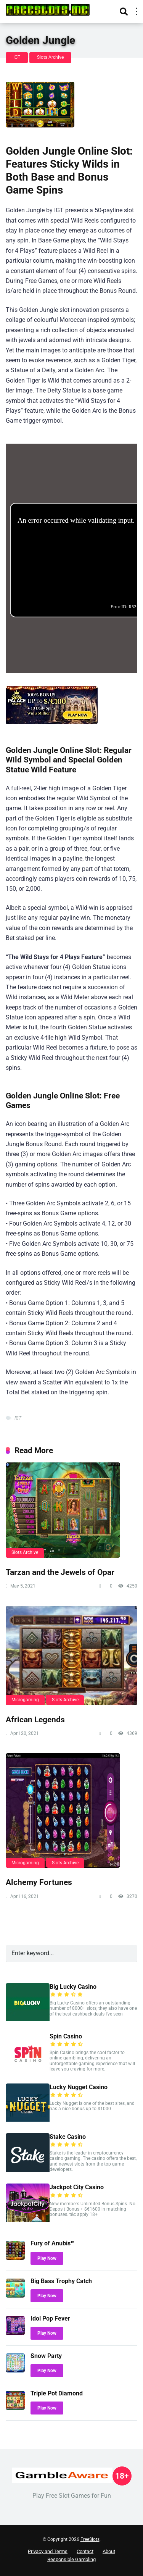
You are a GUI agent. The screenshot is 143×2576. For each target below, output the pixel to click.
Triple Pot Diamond (57, 2393)
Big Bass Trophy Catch (61, 2281)
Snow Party (46, 2356)
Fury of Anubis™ (52, 2243)
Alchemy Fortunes (39, 1882)
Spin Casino (66, 2036)
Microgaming (25, 1699)
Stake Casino (68, 2136)
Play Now (46, 2258)
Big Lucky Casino (73, 1986)
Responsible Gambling (71, 2559)
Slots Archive (50, 57)
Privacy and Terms (47, 2551)
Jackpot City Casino (77, 2187)
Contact (85, 2551)
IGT (16, 57)
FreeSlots (90, 2539)
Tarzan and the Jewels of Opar (60, 1572)
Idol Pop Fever (50, 2318)
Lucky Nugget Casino (79, 2087)
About (109, 2551)
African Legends (35, 1719)
